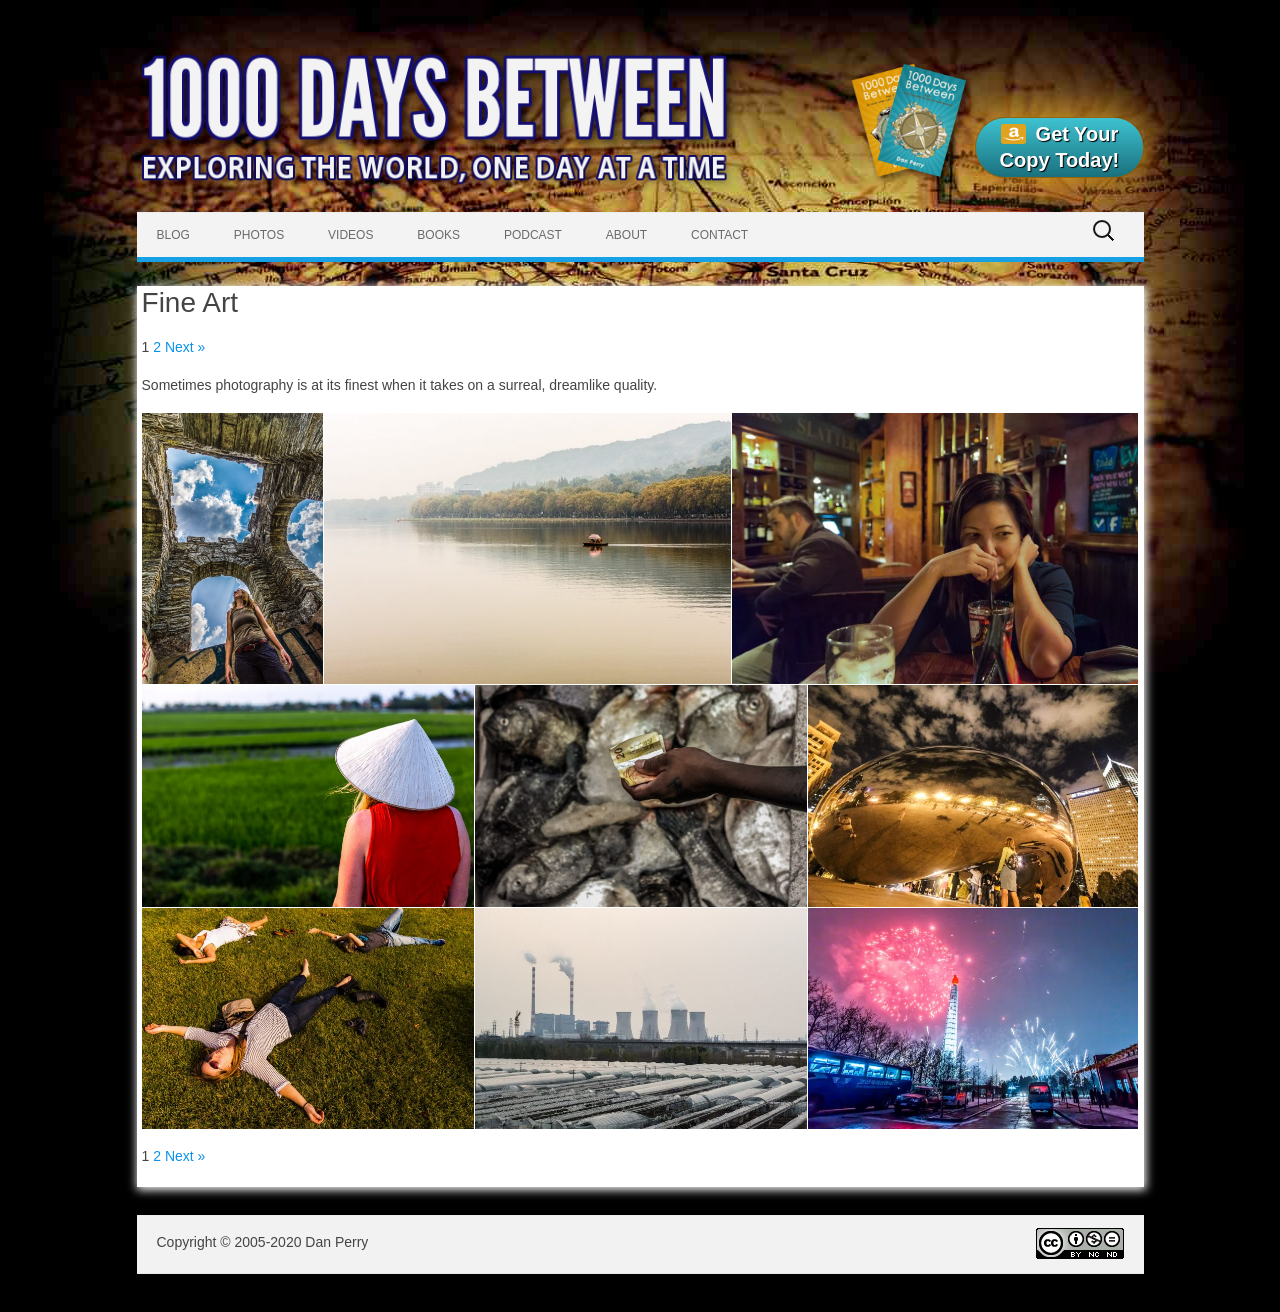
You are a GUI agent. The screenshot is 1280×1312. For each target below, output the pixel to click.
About (626, 235)
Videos (350, 235)
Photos (259, 235)
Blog (173, 235)
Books (438, 235)
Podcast (533, 235)
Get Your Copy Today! (1060, 147)
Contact (719, 235)
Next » (185, 347)
